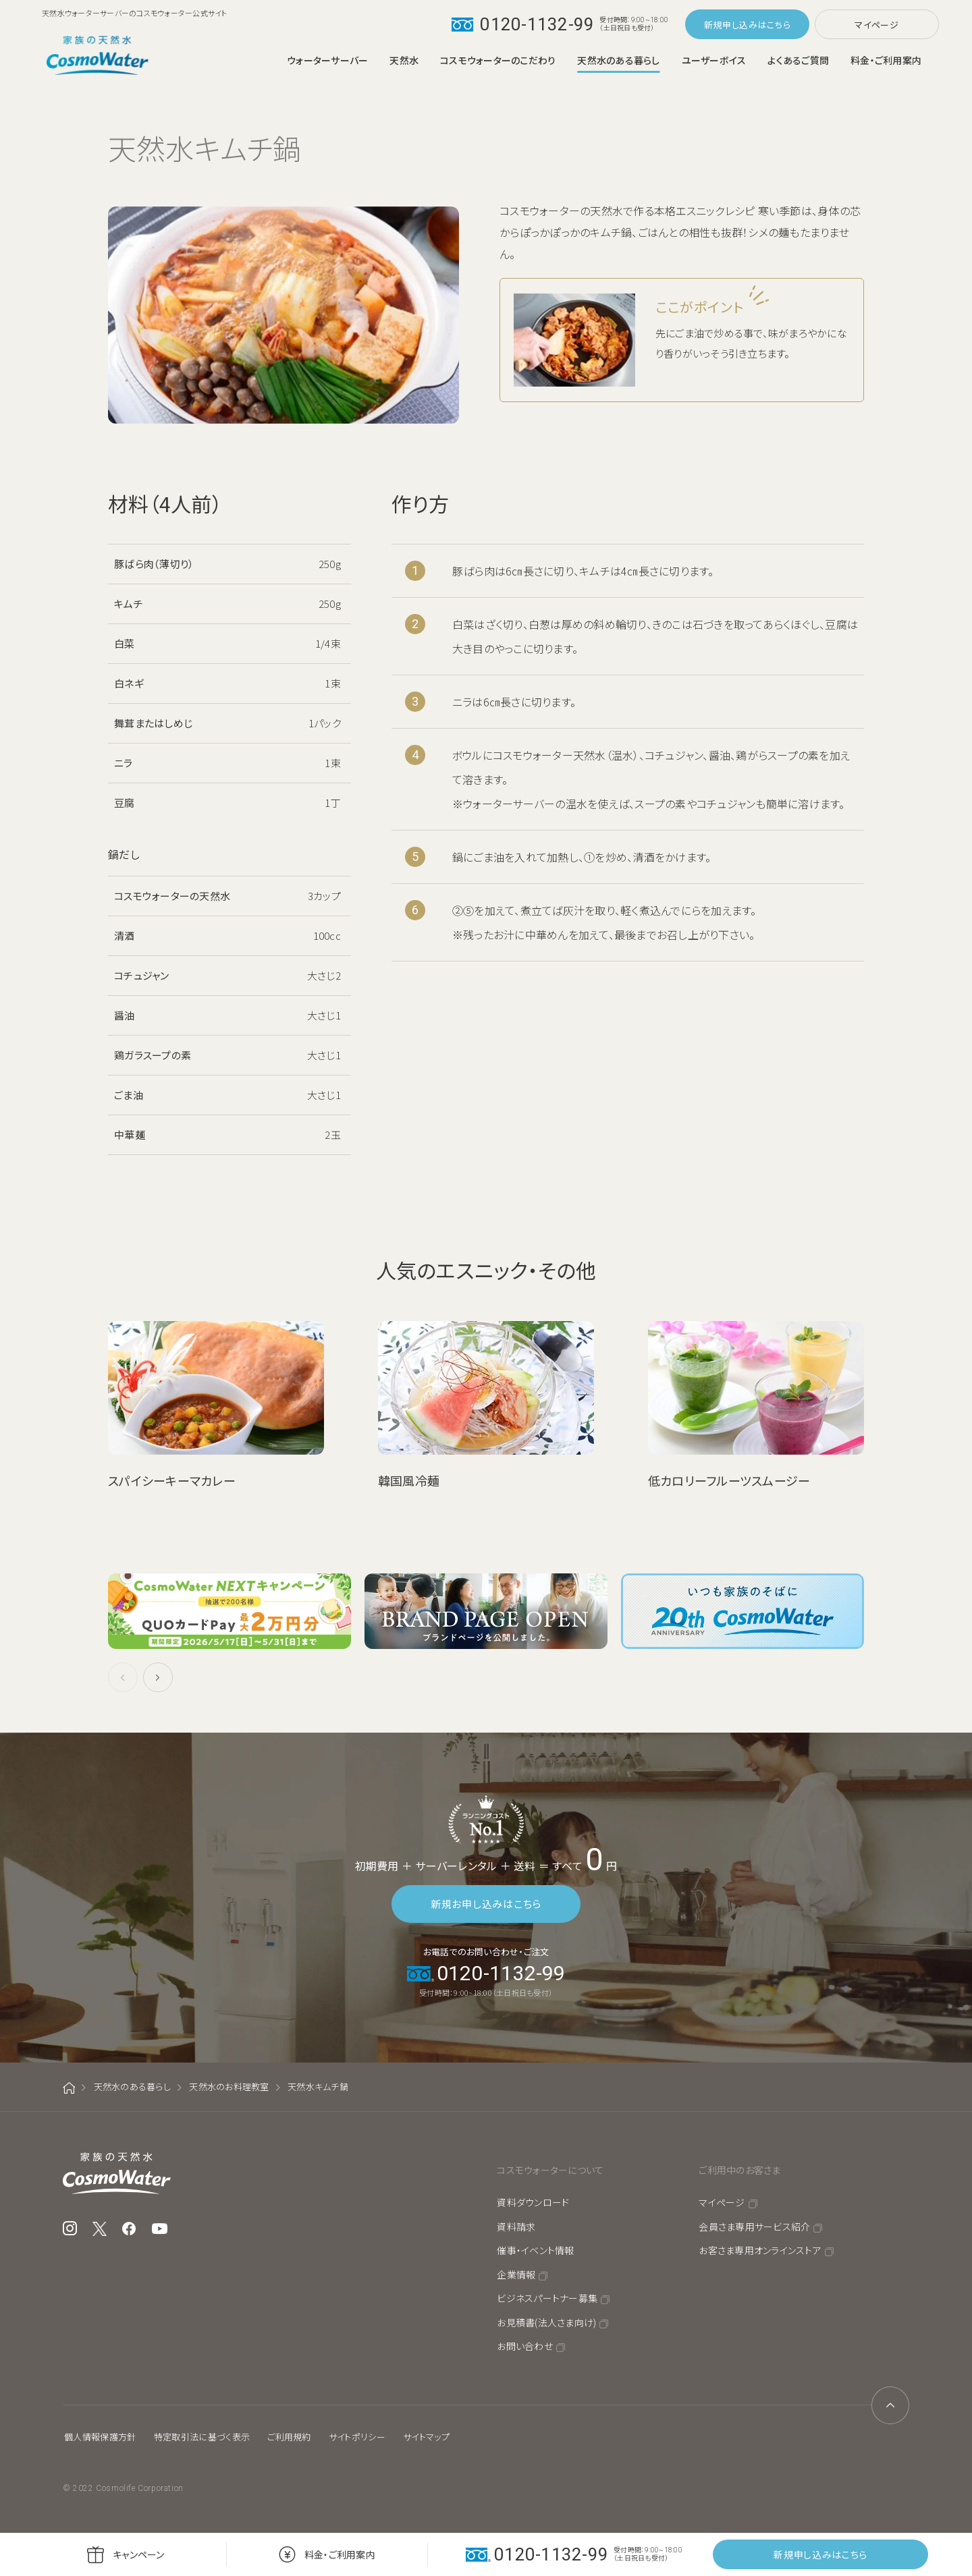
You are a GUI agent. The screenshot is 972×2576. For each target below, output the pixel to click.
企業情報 (516, 2274)
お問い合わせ (525, 2346)
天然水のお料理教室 (229, 2086)
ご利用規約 (289, 2436)
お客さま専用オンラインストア (760, 2250)
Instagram (70, 2228)
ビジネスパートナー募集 (547, 2298)
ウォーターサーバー (327, 60)
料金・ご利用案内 (885, 60)
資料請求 (516, 2226)
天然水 (403, 60)
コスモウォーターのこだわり (498, 60)
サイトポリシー (357, 2436)
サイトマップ (426, 2436)
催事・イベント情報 (535, 2250)
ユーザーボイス (714, 60)
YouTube (160, 2228)
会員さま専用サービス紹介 (754, 2226)
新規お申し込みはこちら (486, 1904)
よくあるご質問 (798, 60)
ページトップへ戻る (890, 2405)
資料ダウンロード (533, 2202)
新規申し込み (731, 24)
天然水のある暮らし (618, 60)
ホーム (69, 2088)
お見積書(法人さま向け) (546, 2322)
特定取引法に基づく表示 (202, 2436)
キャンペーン (139, 2554)
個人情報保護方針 (100, 2436)
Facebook (129, 2228)
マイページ (876, 24)
